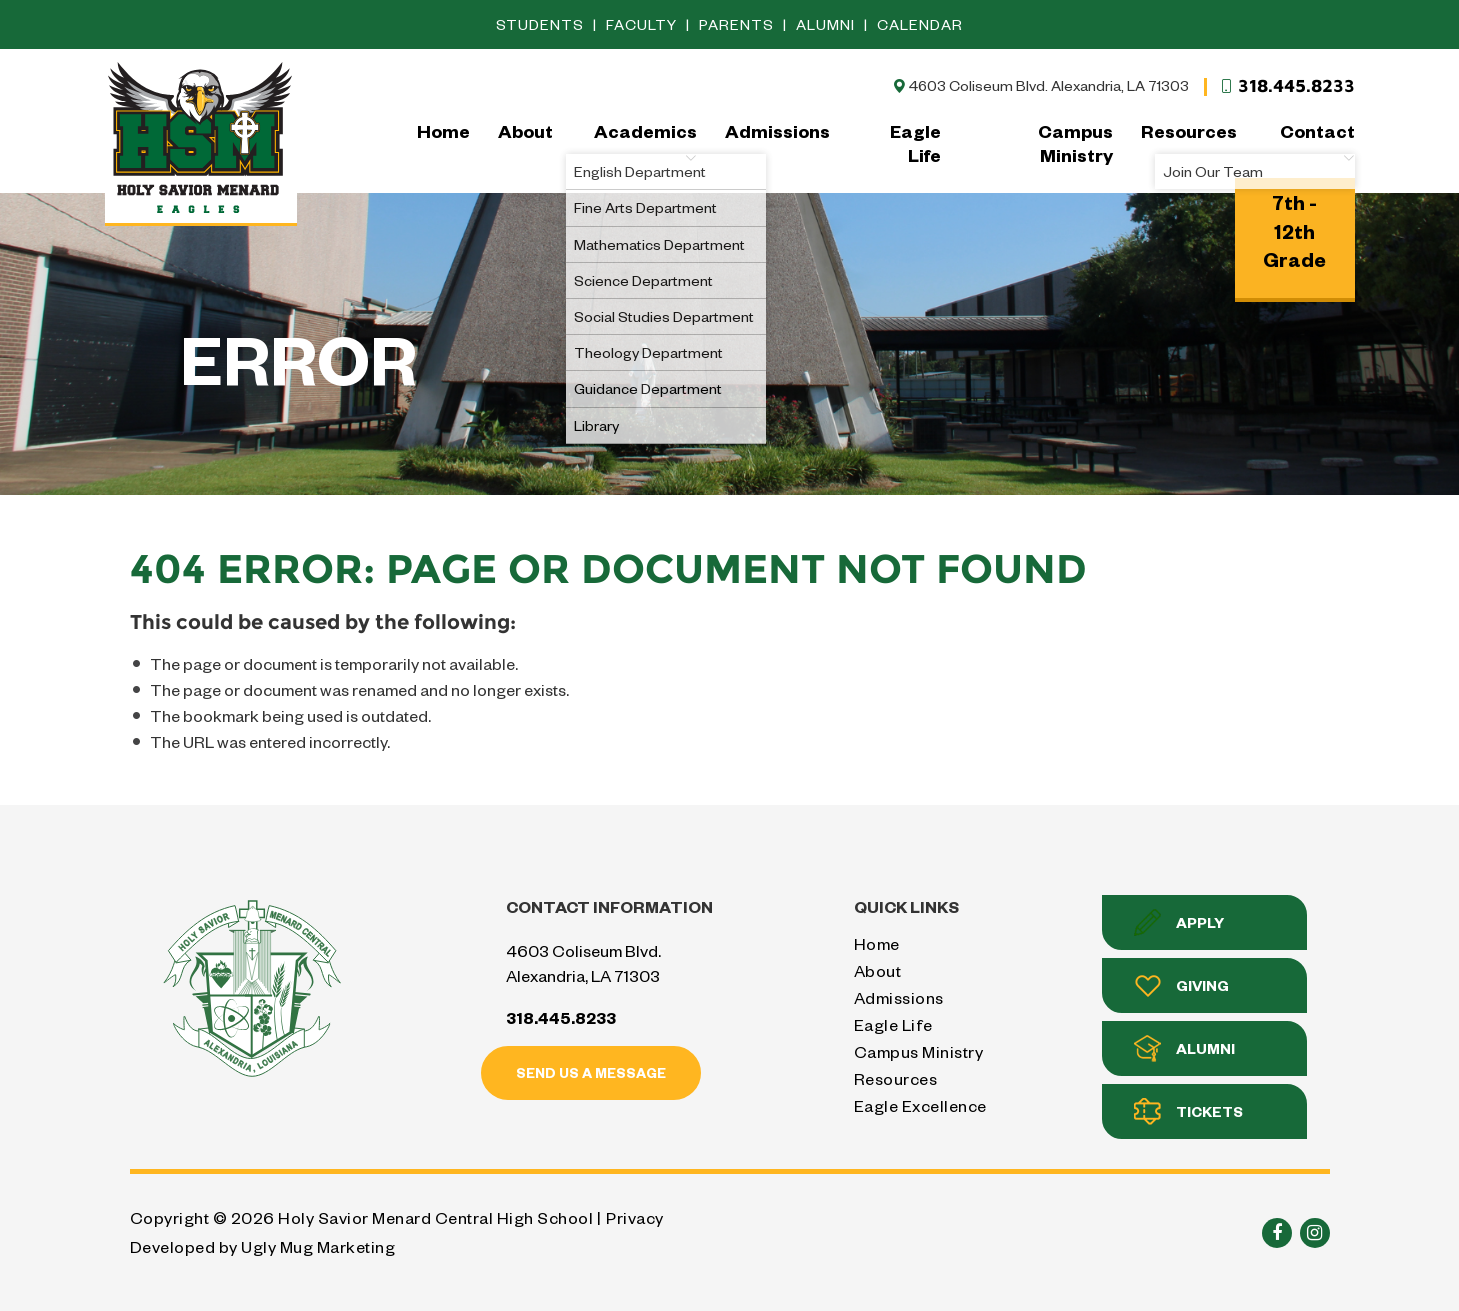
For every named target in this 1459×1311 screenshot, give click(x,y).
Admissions (777, 130)
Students (542, 24)
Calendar (920, 24)
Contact (1317, 142)
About (525, 130)
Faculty (643, 24)
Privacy (635, 1217)
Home (443, 130)
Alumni (827, 24)
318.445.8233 (1287, 86)
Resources (1189, 130)
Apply (1179, 922)
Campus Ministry (1075, 142)
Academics (645, 142)
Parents (738, 24)
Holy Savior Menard (201, 141)
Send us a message (591, 1072)
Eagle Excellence (920, 1105)
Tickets (1188, 1111)
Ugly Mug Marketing (318, 1246)
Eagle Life (915, 142)
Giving (1181, 985)
